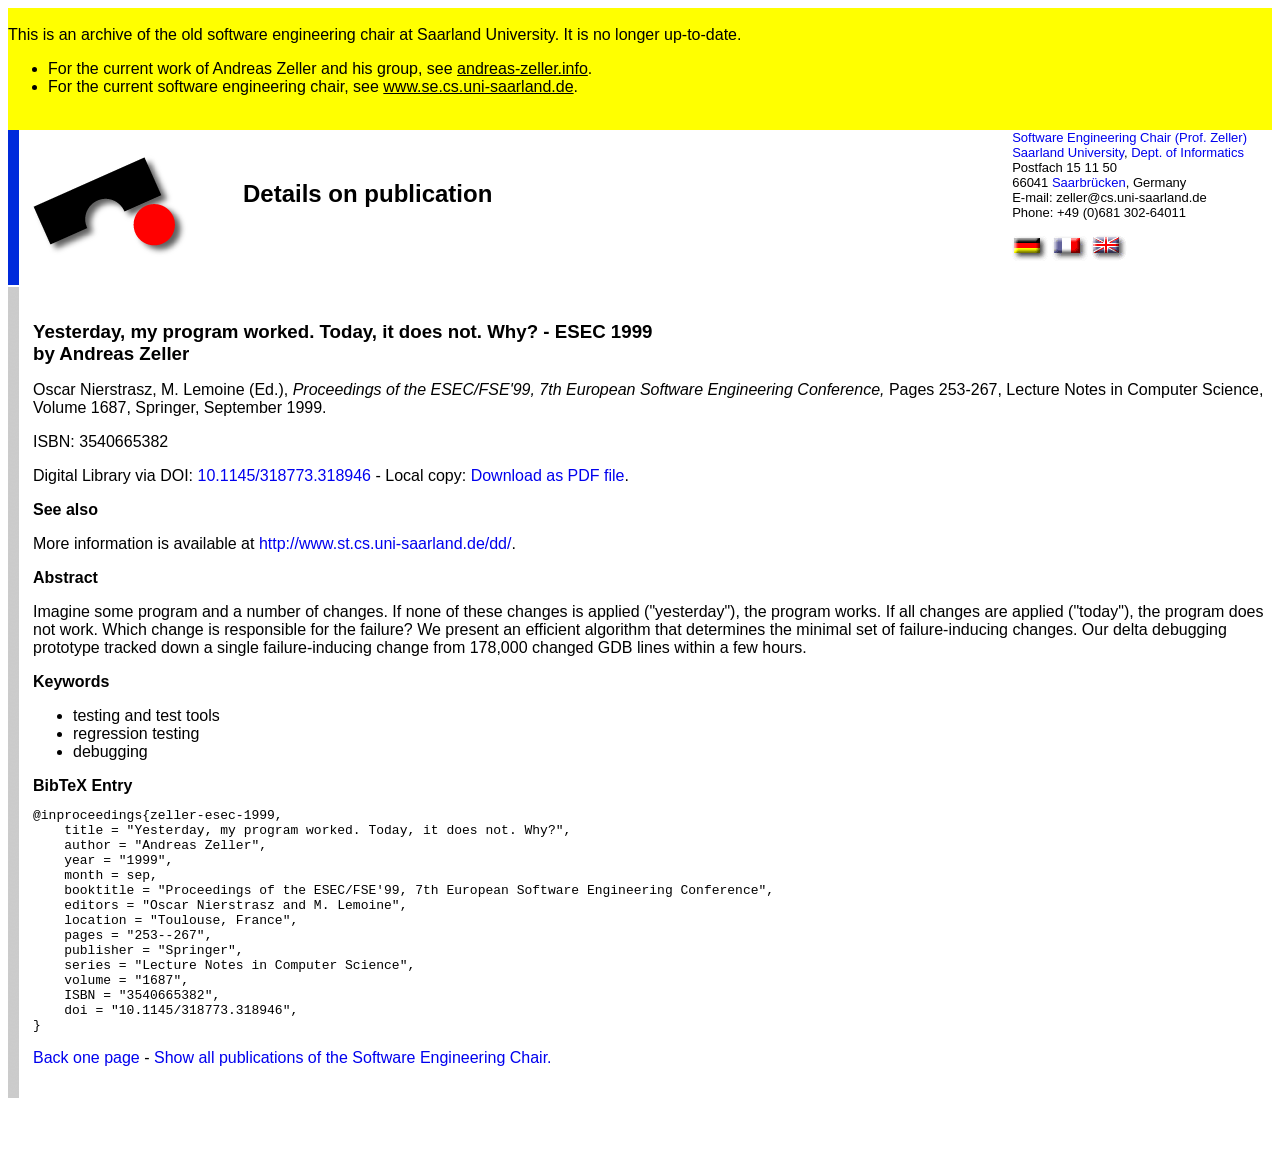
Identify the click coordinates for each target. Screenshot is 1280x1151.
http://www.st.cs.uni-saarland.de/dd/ (385, 543)
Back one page (86, 1102)
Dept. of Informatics (1187, 152)
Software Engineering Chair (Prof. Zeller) (1129, 137)
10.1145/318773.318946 (285, 475)
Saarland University (1068, 152)
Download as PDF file (548, 475)
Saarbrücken (1089, 182)
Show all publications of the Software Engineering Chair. (353, 1102)
